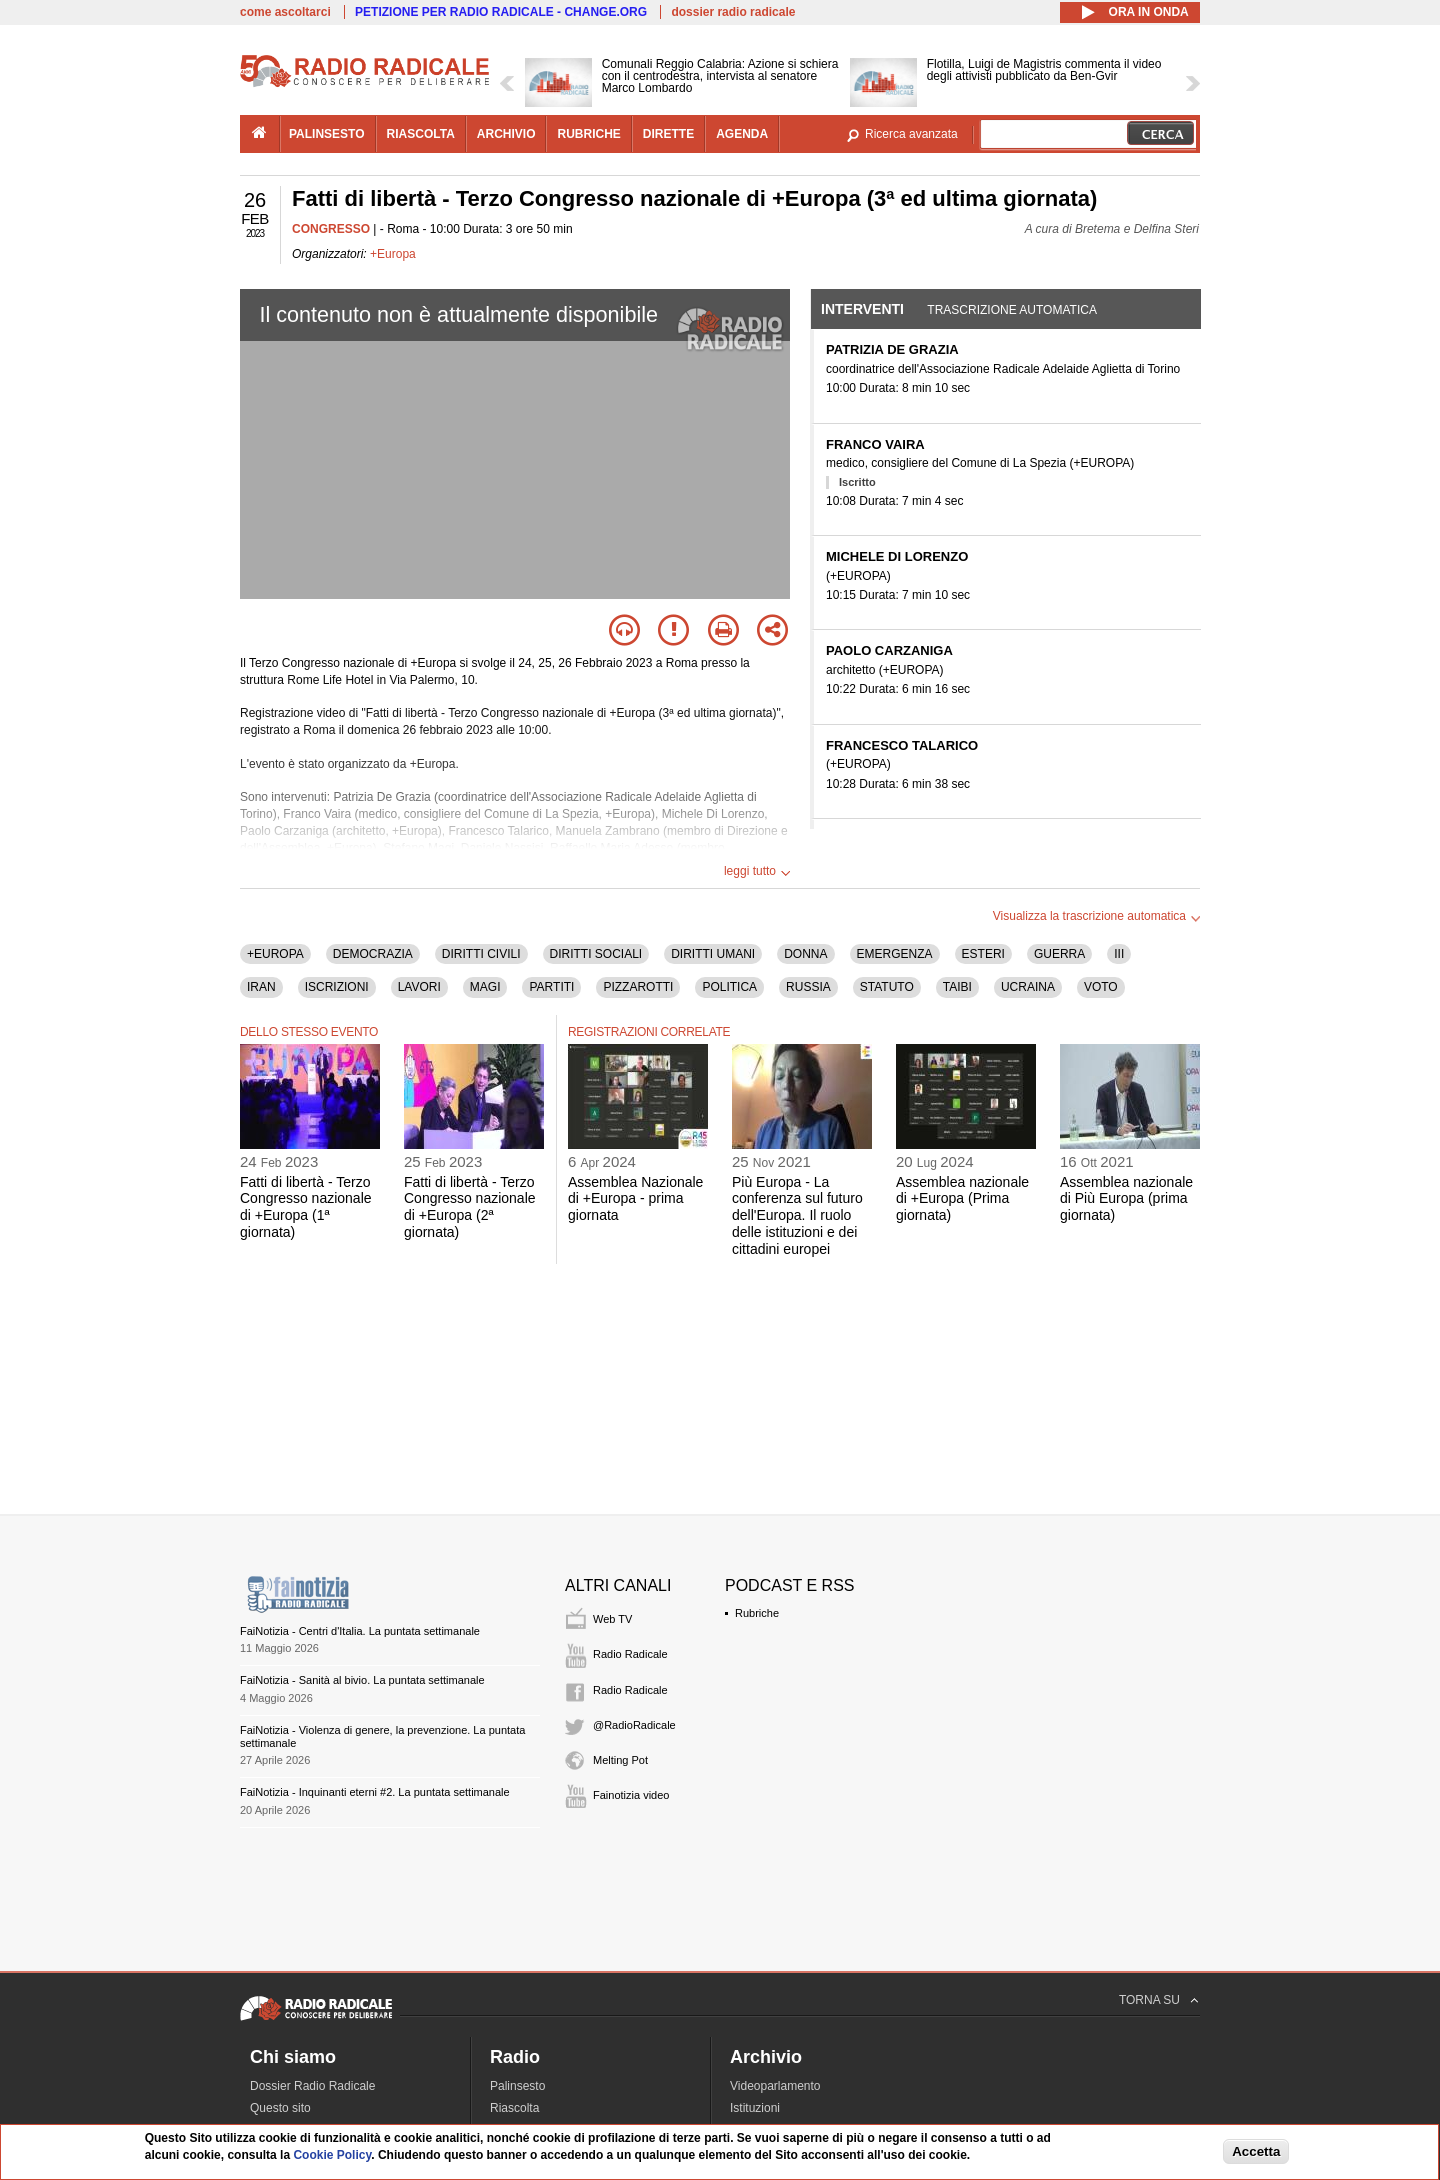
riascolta (421, 134)
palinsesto (327, 134)
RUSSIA (808, 987)
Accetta (1256, 2151)
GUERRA (1059, 954)
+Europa (393, 254)
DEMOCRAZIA (373, 954)
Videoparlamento (775, 2086)
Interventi (862, 309)
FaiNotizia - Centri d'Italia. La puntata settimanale (360, 1631)
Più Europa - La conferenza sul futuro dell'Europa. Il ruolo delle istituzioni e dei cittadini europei (797, 1215)
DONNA (805, 954)
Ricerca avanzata (911, 134)
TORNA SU (1149, 2000)
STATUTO (887, 987)
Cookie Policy (332, 2155)
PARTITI (551, 987)
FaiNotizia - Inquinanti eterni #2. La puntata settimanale (375, 1792)
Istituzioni (755, 2108)
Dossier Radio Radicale (312, 2086)
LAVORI (419, 987)
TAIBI (957, 987)
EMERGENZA (895, 954)
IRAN (261, 987)
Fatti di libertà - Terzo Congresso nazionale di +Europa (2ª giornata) (470, 1207)
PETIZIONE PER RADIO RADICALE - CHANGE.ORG (501, 12)
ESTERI (983, 954)
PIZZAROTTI (638, 987)
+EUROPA (275, 954)
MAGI (485, 987)
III (1119, 954)
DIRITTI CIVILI (481, 954)
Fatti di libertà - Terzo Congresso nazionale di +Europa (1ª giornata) (306, 1207)
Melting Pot (620, 1760)
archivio (506, 134)
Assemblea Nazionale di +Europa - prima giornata (635, 1199)
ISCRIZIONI (337, 987)
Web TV (612, 1619)
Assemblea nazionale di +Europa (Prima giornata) (962, 1199)
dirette (668, 134)
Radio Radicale (630, 1654)
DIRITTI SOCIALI (596, 954)
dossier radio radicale (733, 12)
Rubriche (757, 1613)
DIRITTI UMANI (713, 954)
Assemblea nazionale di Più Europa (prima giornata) (1126, 1199)
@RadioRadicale (634, 1725)
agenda (742, 134)
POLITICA (729, 987)
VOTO (1101, 987)
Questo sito (280, 2108)
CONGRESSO (331, 229)
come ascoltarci (285, 12)
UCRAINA (1028, 987)
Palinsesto (517, 2086)
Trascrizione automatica (1012, 310)
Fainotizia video (631, 1795)
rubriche (588, 134)
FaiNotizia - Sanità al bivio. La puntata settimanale (362, 1680)
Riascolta (514, 2108)
